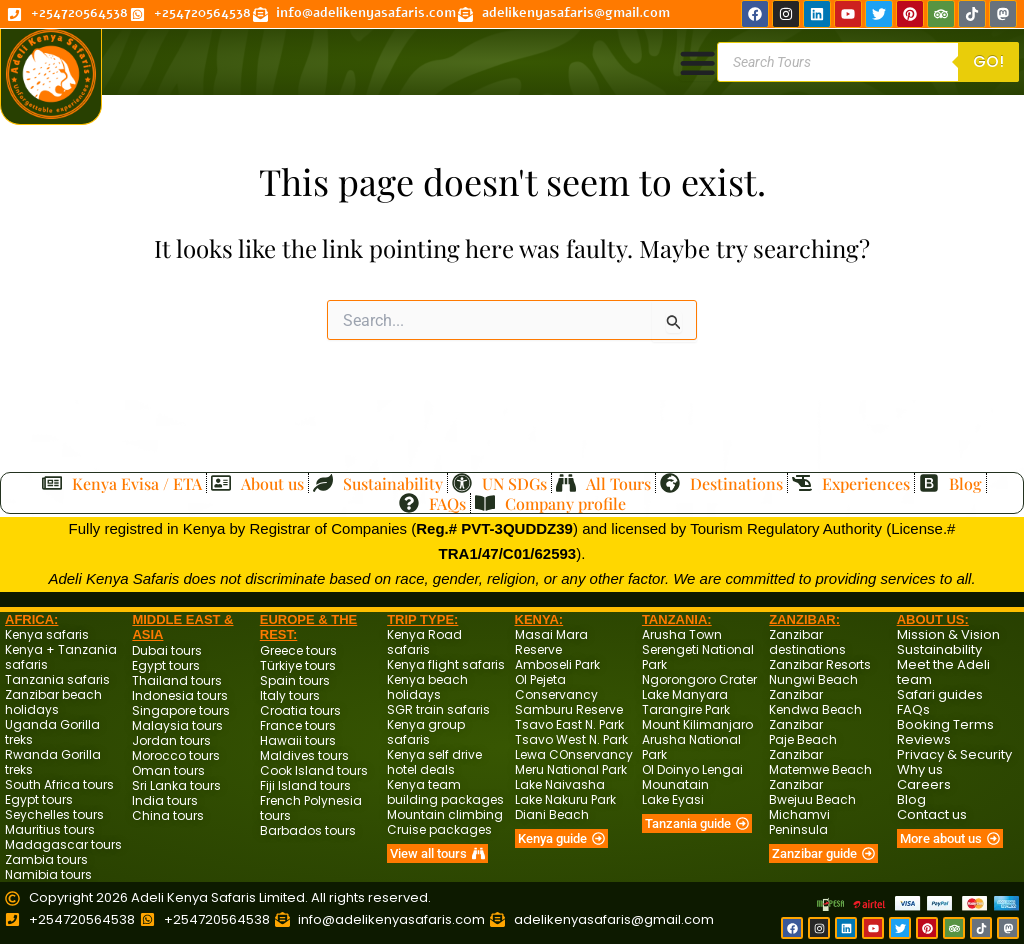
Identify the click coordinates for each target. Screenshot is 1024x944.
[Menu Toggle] (697, 62)
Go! (988, 61)
